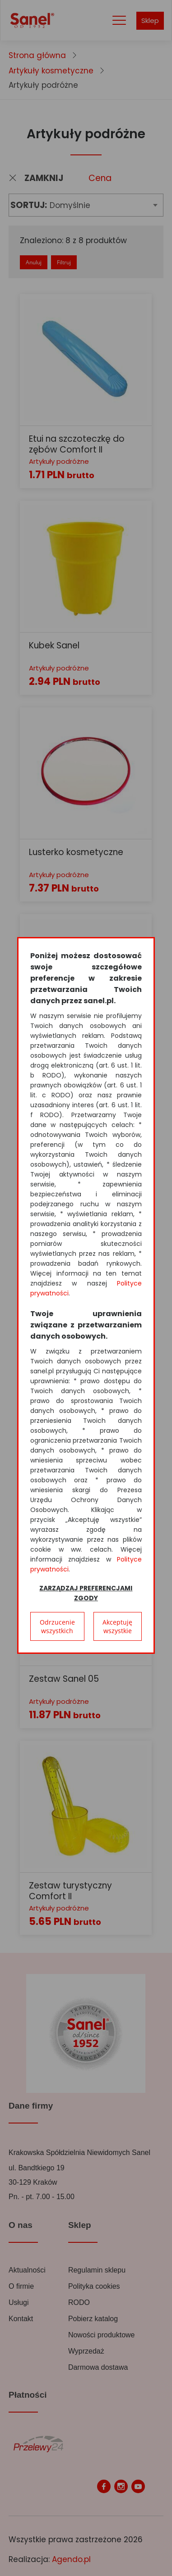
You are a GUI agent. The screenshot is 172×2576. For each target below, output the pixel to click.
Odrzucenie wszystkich (57, 1626)
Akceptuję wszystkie (117, 1626)
